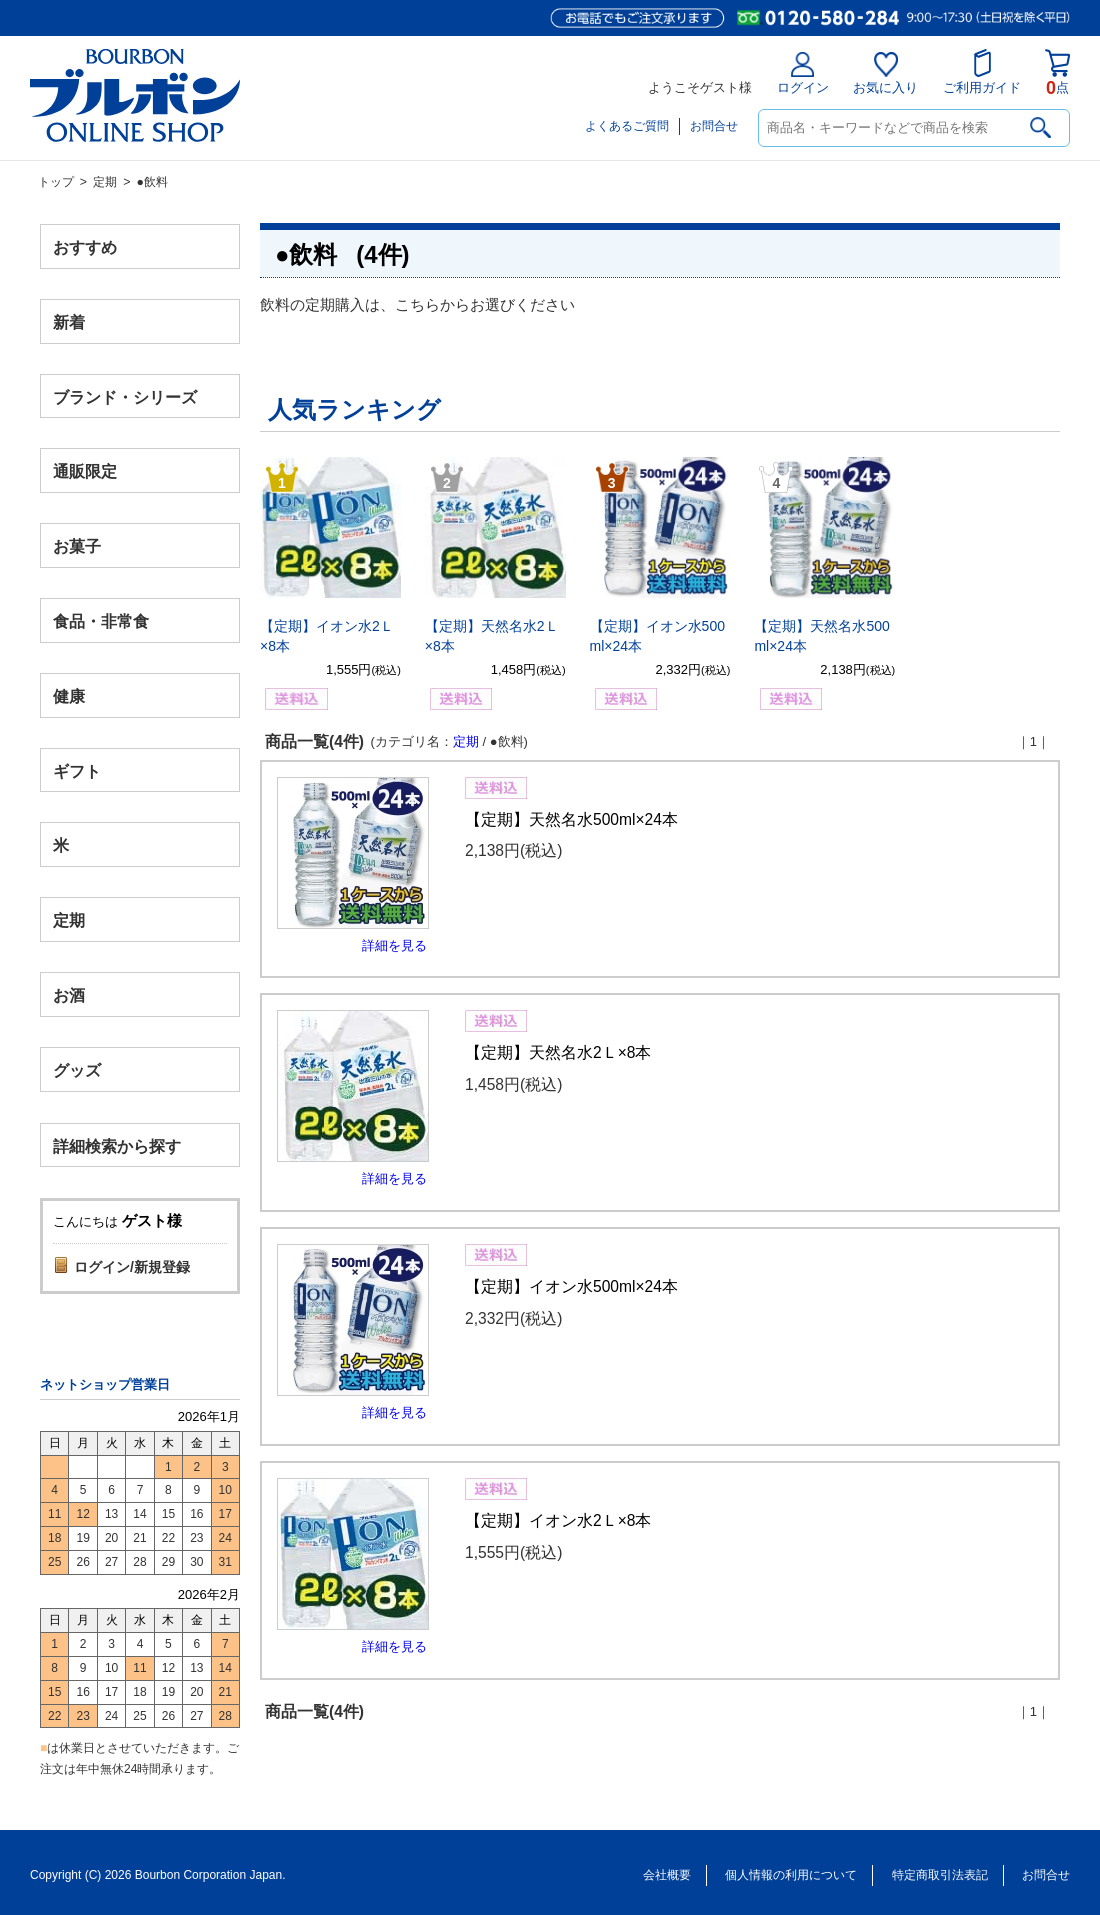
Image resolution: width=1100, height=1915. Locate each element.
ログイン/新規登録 (132, 1267)
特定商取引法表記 (940, 1875)
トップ (56, 182)
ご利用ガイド (982, 72)
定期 (105, 182)
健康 (69, 695)
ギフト (77, 770)
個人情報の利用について (791, 1875)
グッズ (77, 1069)
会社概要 (667, 1875)
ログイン (803, 73)
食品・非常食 (101, 621)
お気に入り (885, 73)
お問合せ (714, 126)
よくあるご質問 (627, 126)
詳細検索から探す (117, 1145)
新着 (69, 321)
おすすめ (85, 247)
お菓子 (77, 546)
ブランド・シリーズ (125, 396)
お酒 (69, 994)
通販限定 (85, 471)
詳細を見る (394, 945)
